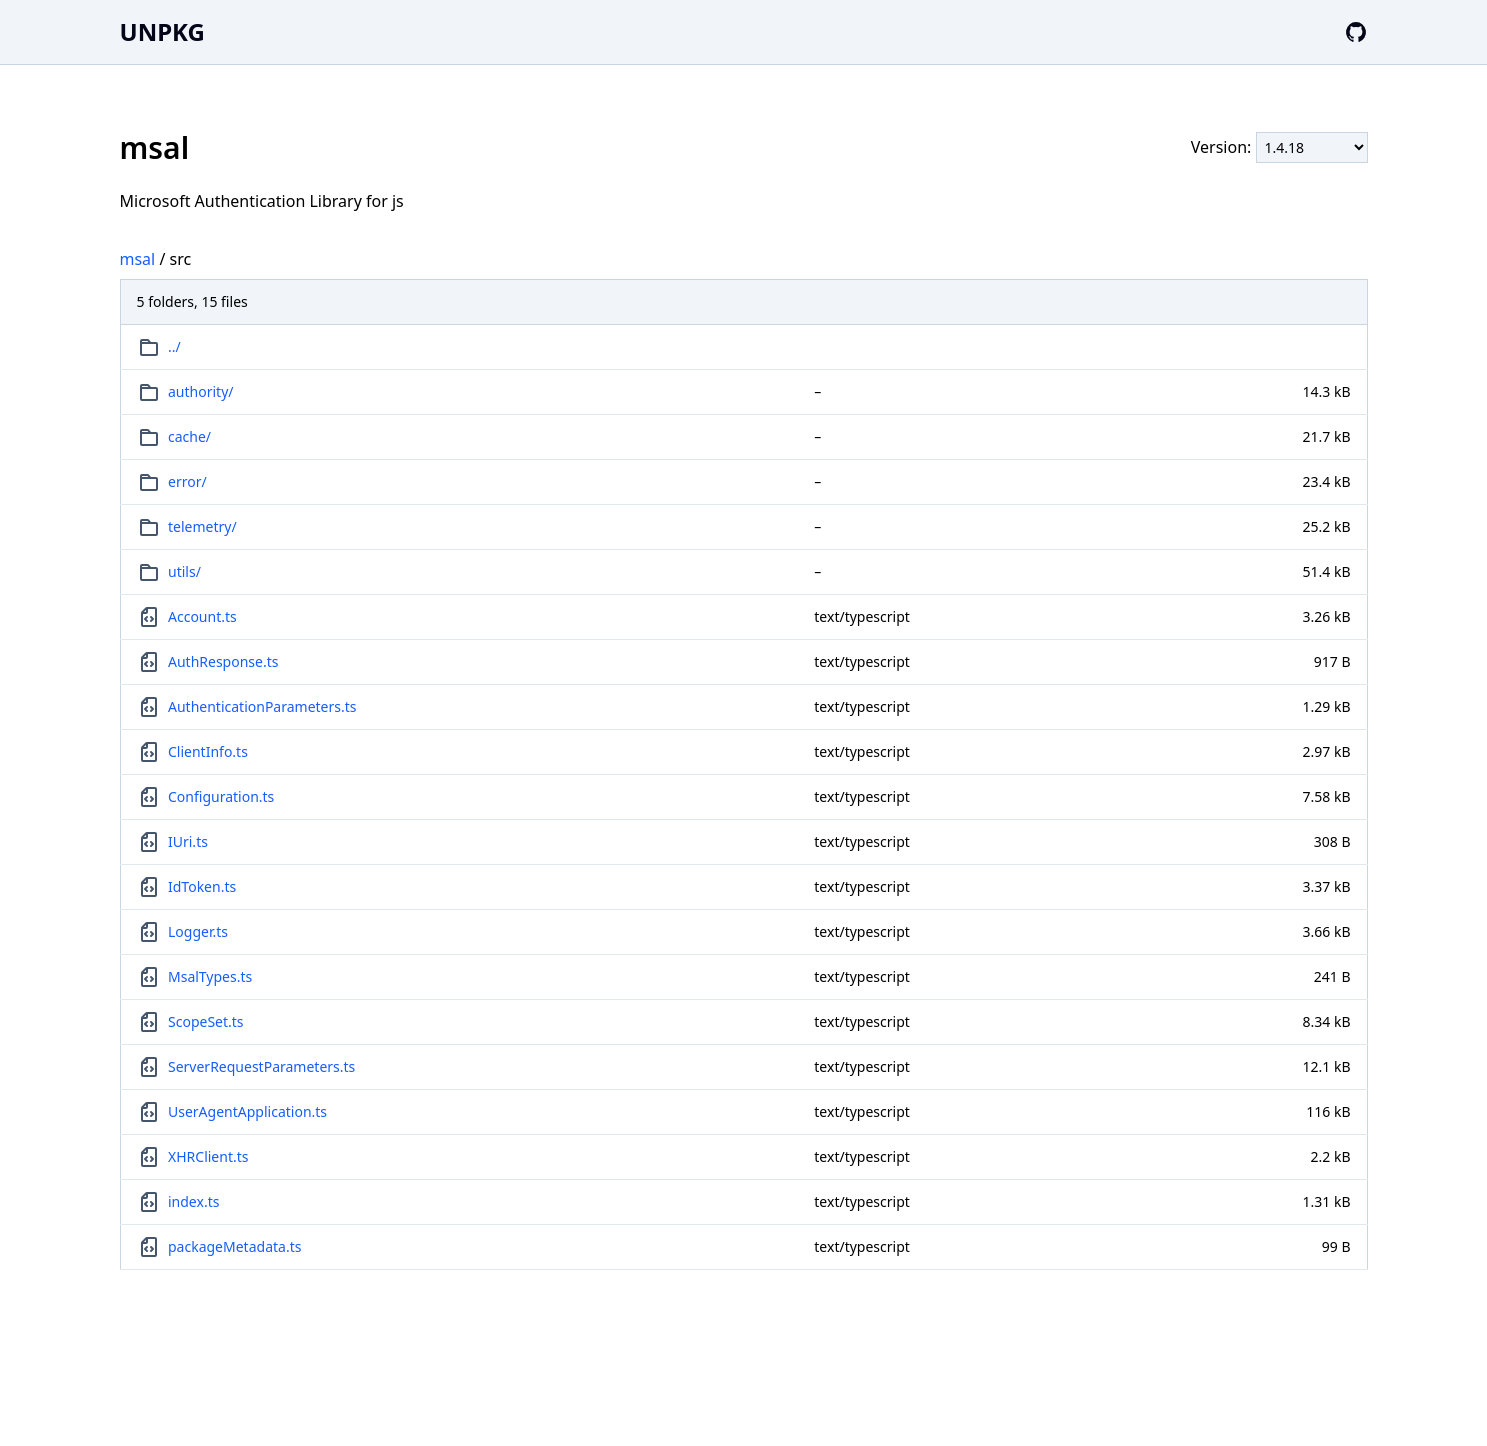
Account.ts (202, 616)
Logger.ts (198, 931)
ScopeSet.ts (206, 1021)
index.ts (193, 1201)
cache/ (189, 436)
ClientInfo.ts (208, 751)
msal (138, 259)
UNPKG (162, 31)
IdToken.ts (202, 886)
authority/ (200, 391)
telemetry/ (202, 526)
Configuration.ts (221, 796)
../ (174, 346)
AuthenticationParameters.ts (262, 706)
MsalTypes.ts (210, 976)
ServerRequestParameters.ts (261, 1066)
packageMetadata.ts (234, 1246)
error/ (187, 481)
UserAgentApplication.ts (247, 1111)
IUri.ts (188, 841)
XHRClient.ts (208, 1156)
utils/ (184, 571)
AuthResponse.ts (223, 661)
